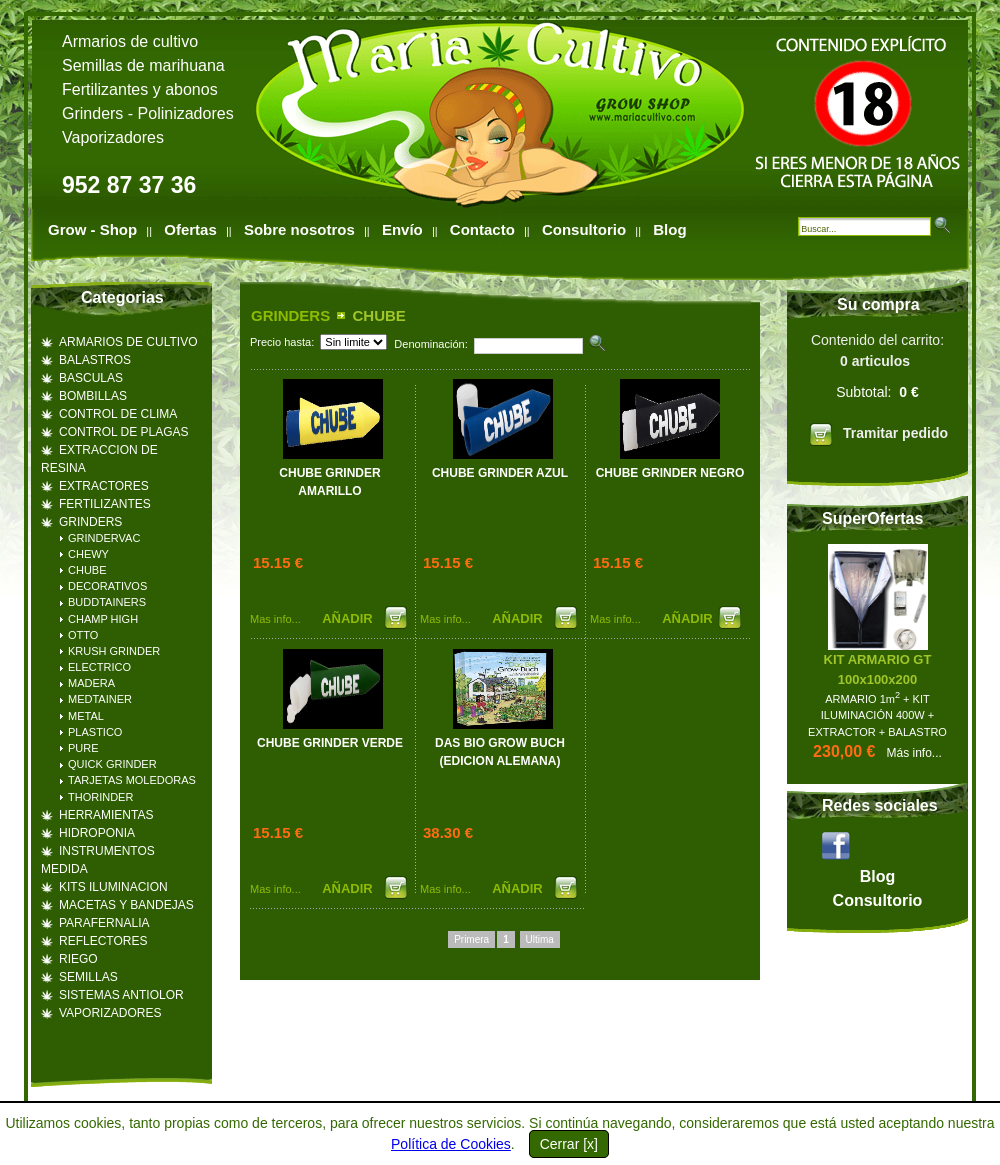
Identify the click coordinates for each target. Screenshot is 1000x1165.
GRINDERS (290, 315)
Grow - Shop (92, 229)
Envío (402, 229)
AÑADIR (349, 618)
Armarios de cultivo (130, 41)
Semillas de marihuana (143, 65)
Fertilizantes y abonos (140, 89)
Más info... (914, 753)
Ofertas (190, 229)
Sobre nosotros (299, 229)
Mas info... (275, 619)
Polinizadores (186, 113)
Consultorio (584, 229)
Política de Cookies (451, 1144)
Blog (669, 229)
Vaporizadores (113, 137)
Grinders (92, 113)
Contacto (482, 229)
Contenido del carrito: (877, 393)
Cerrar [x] (569, 1144)
